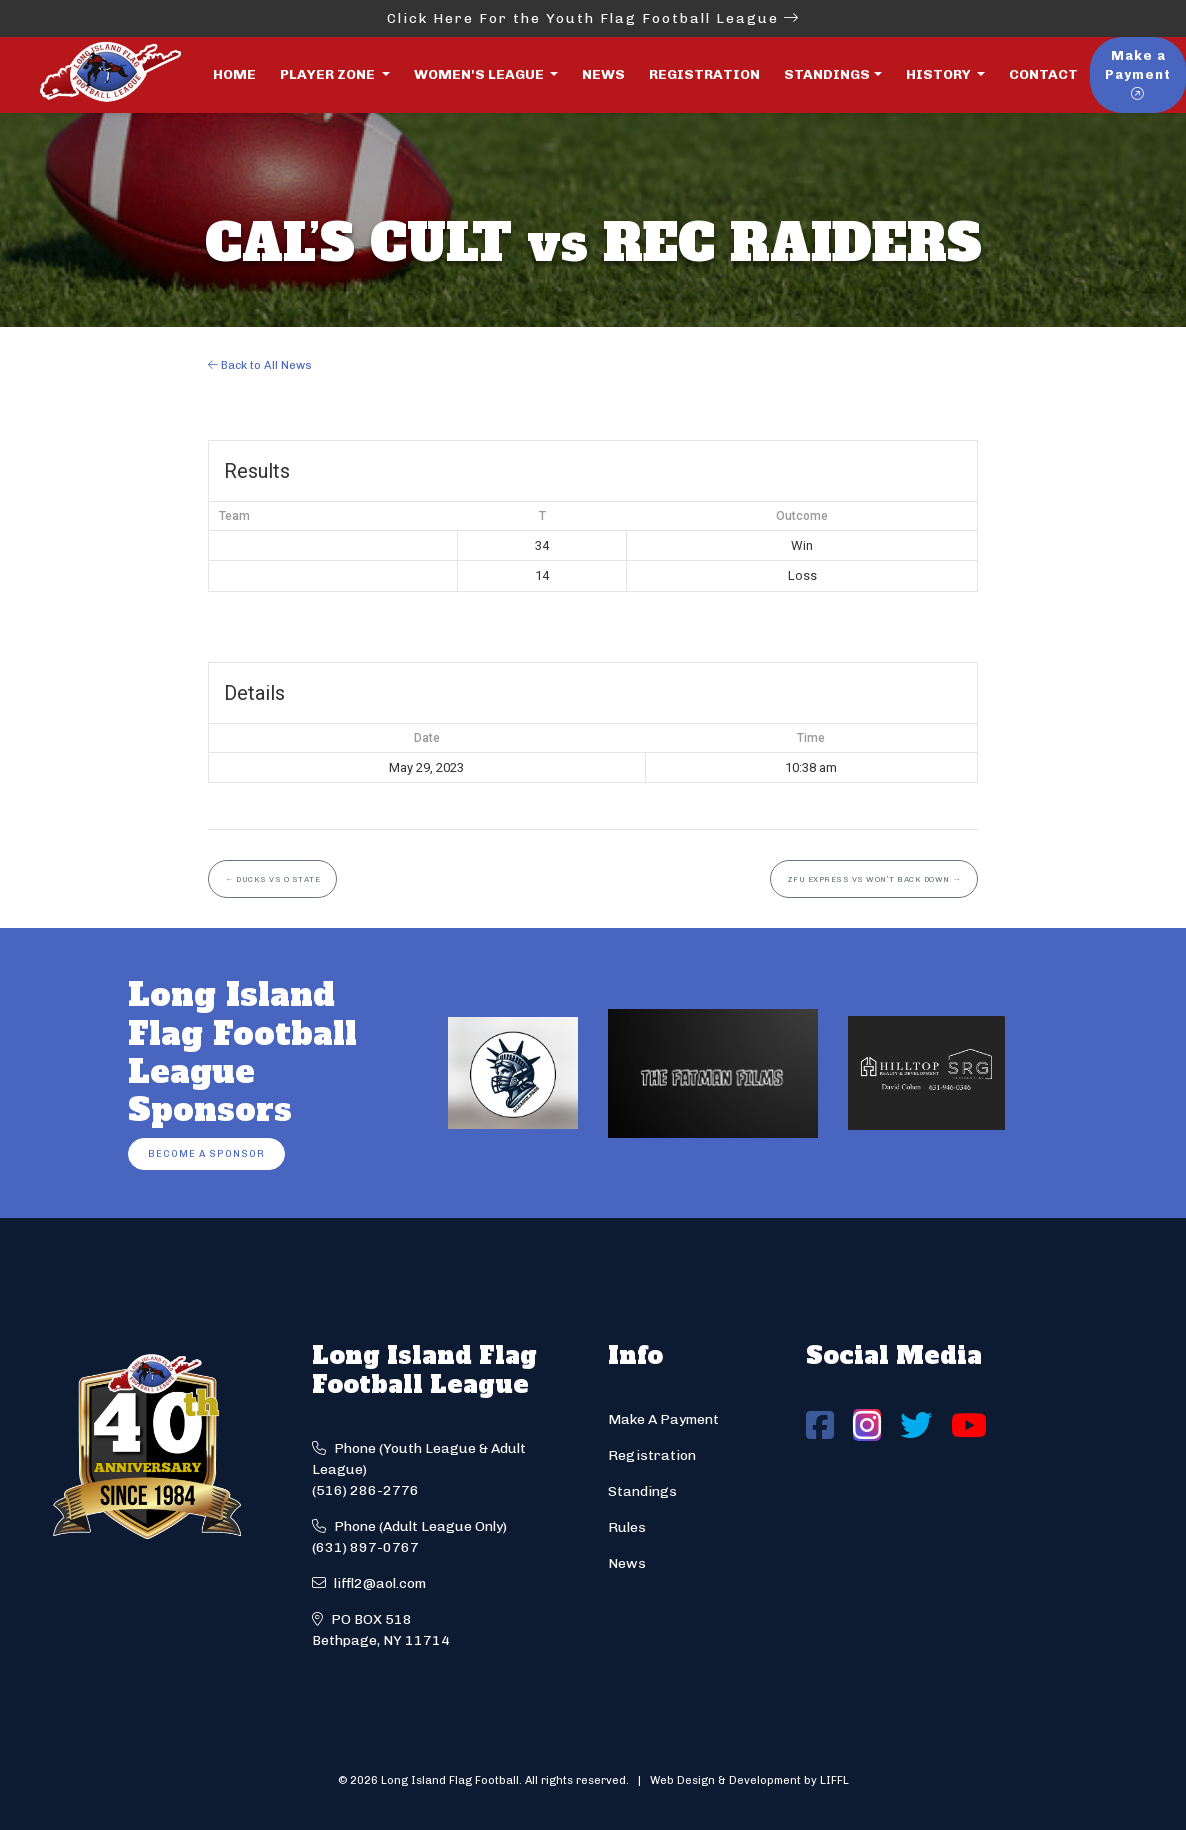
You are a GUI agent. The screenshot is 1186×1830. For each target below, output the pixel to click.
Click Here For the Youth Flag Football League (593, 18)
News (603, 74)
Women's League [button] (480, 74)
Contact (1043, 74)
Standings (827, 74)
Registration (704, 74)
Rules (627, 1527)
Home (234, 74)
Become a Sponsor (206, 1153)
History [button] (940, 74)
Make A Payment (663, 1419)
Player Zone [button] (329, 74)
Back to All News (260, 365)
